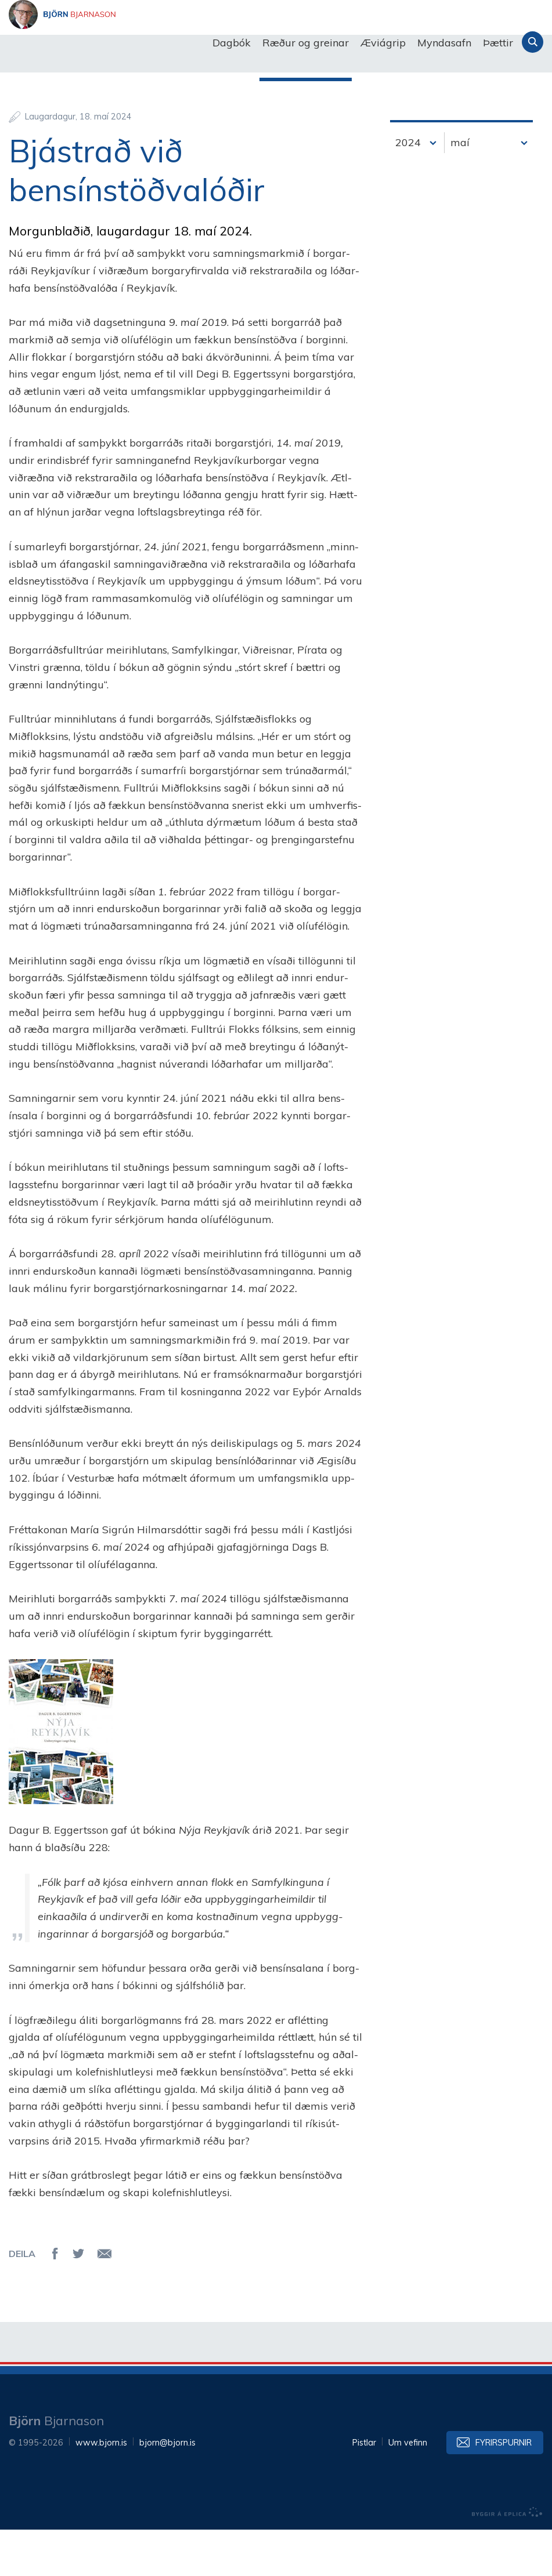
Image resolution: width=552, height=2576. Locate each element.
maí (460, 188)
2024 (408, 188)
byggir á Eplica (507, 2558)
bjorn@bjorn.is (167, 2489)
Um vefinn (407, 2489)
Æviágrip (383, 42)
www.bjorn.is (101, 2489)
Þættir (498, 42)
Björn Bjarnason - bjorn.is (125, 42)
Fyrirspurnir (503, 2489)
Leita (532, 42)
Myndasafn (444, 42)
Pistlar (364, 2489)
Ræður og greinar (305, 42)
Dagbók (231, 42)
